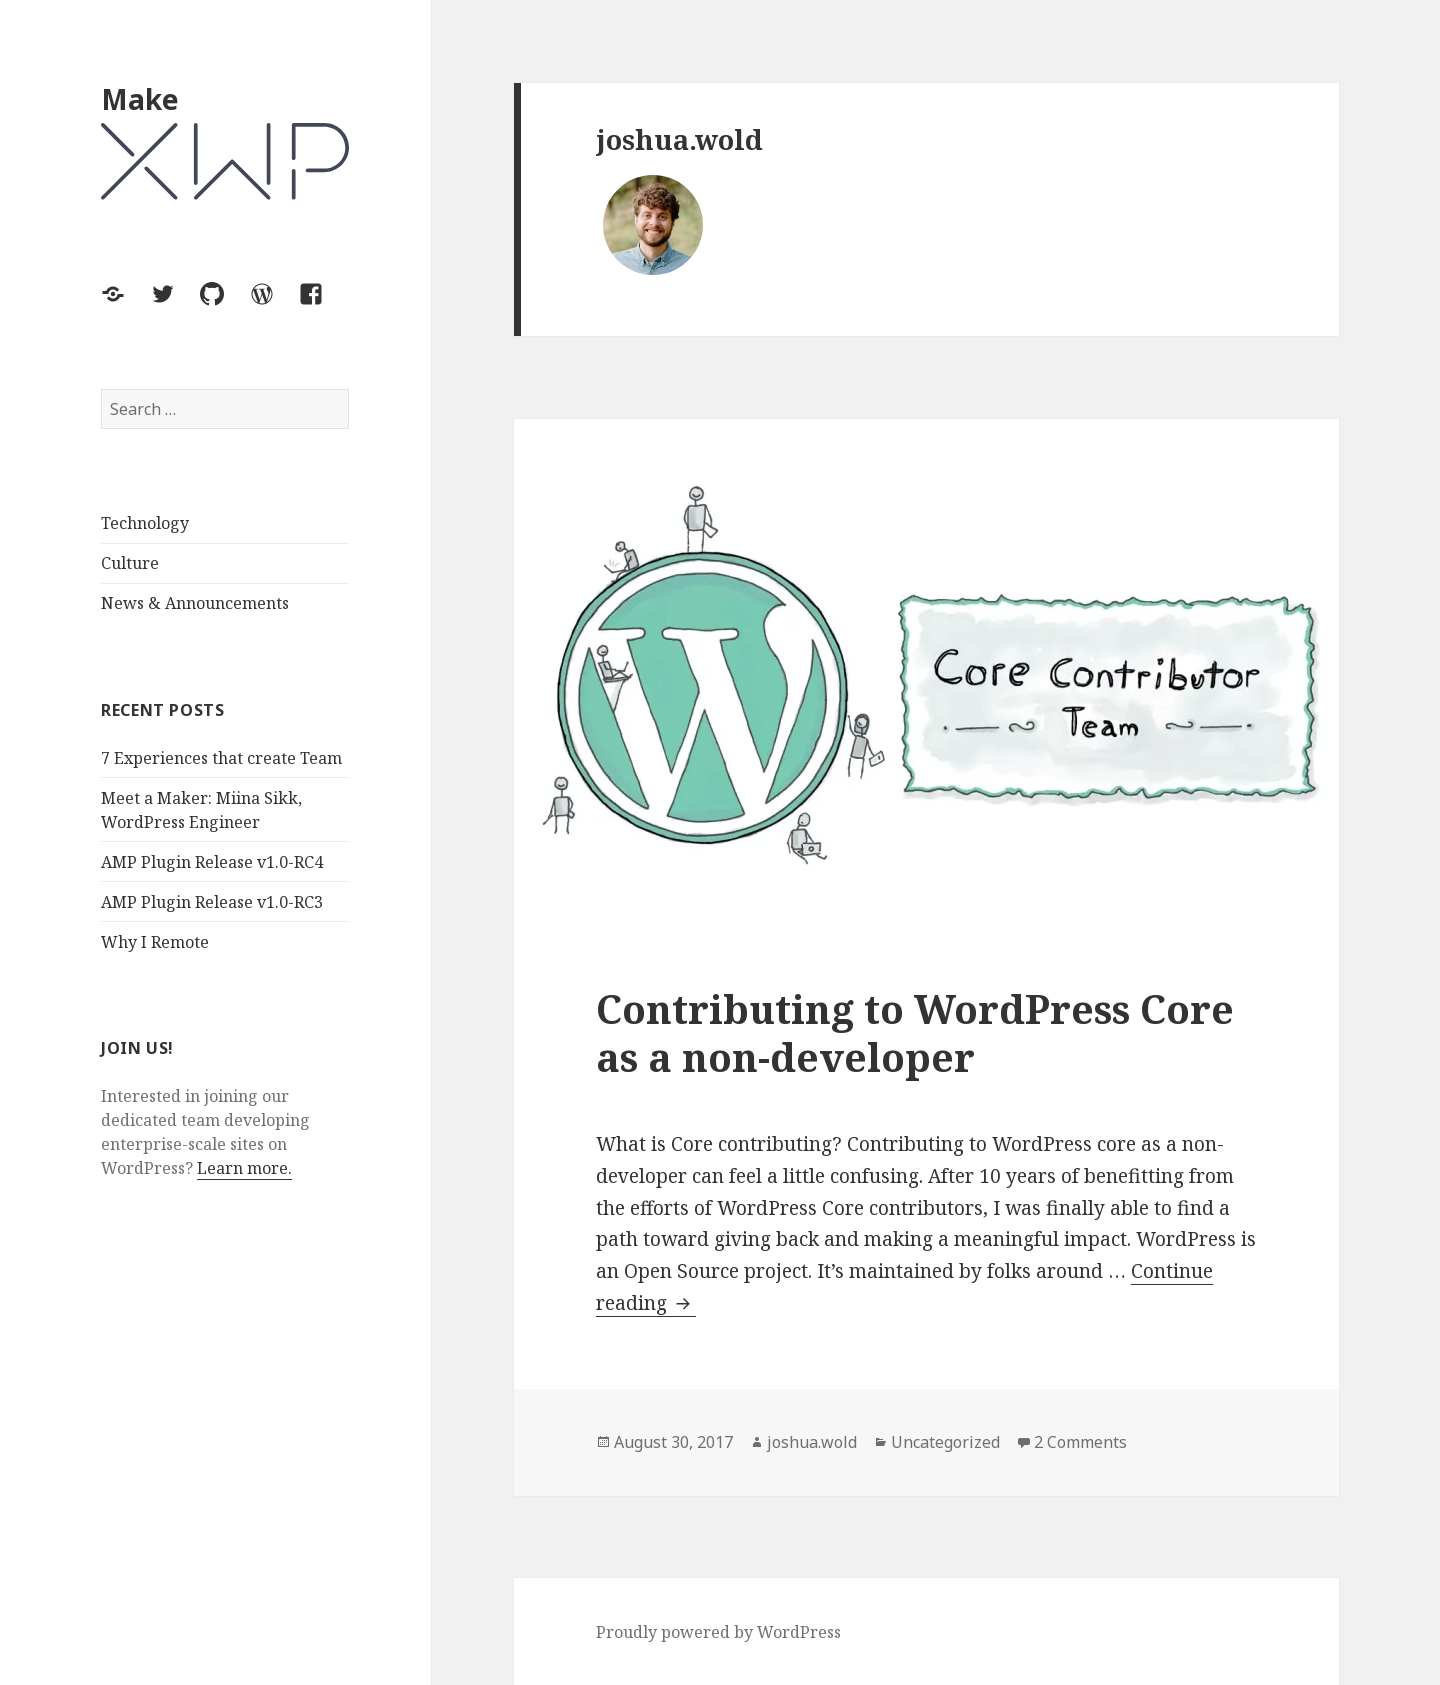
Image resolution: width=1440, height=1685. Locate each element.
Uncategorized (945, 1442)
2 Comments (1080, 1442)
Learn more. (244, 1168)
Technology (145, 523)
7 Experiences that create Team (221, 758)
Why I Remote (155, 942)
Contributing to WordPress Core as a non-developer (915, 1032)
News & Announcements (195, 603)
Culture (130, 563)
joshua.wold (812, 1442)
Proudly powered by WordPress (718, 1632)
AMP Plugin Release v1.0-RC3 (212, 902)
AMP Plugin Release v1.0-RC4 (212, 862)
